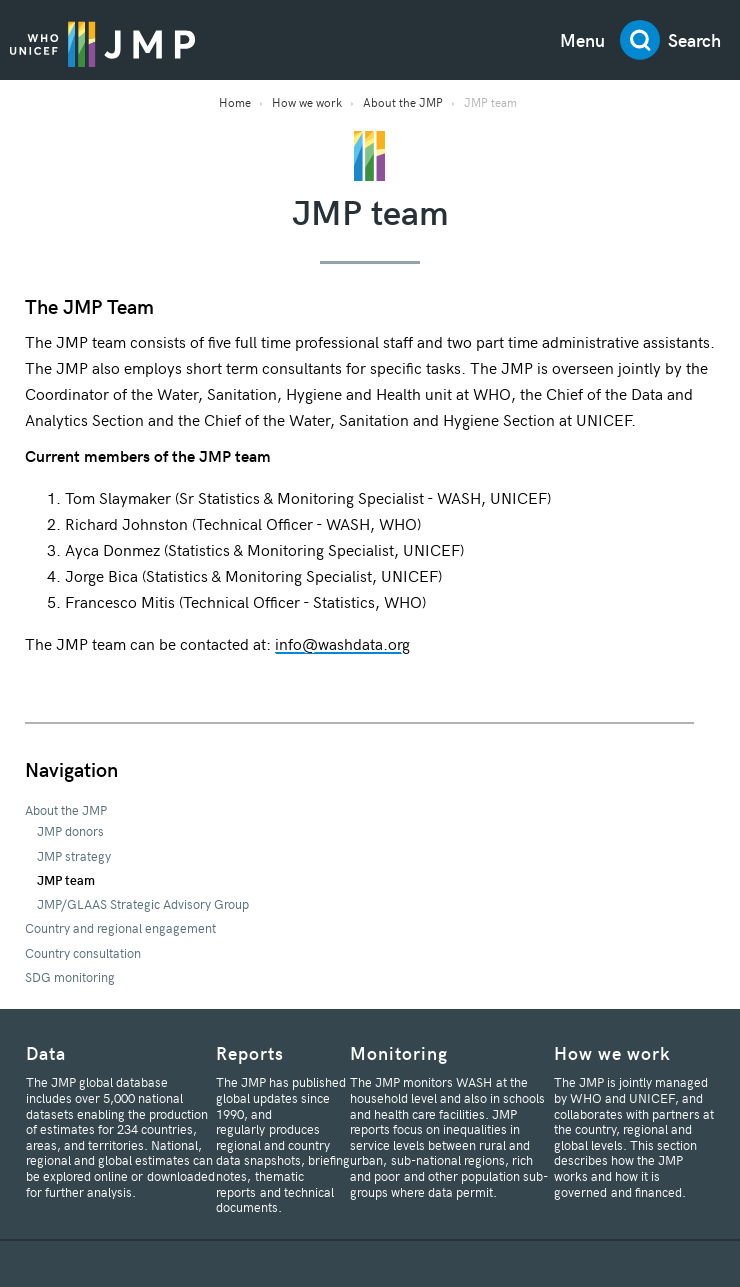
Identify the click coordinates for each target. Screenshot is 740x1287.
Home (235, 102)
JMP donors (70, 831)
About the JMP (403, 102)
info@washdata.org (342, 643)
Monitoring (399, 1052)
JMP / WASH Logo (102, 43)
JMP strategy (74, 856)
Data (46, 1052)
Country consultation (83, 953)
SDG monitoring (70, 977)
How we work (307, 102)
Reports (250, 1052)
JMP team (66, 880)
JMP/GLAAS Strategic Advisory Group (143, 904)
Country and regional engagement (120, 928)
